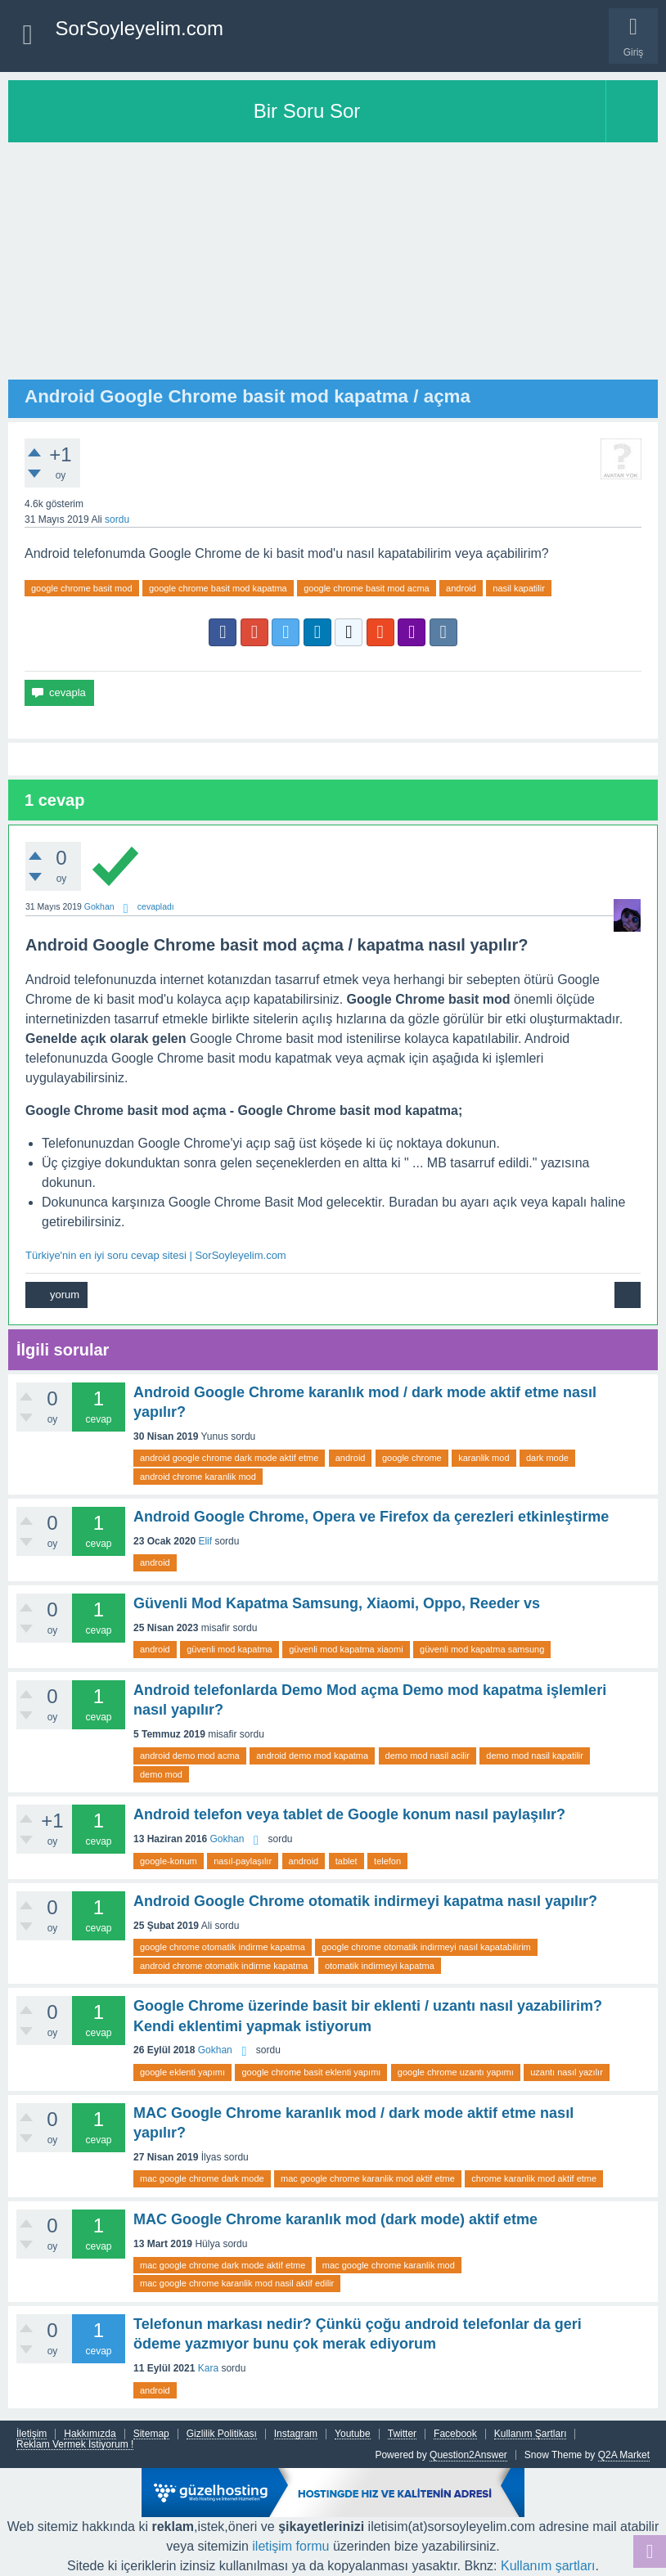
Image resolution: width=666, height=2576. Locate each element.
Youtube (353, 2434)
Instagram (295, 2434)
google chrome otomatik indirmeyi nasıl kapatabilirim (426, 1947)
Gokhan (226, 1839)
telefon (387, 1861)
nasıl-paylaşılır (243, 1861)
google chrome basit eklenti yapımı (310, 2072)
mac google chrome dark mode (202, 2178)
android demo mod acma (190, 1755)
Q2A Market (624, 2455)
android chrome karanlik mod (198, 1476)
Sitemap (151, 2434)
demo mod (161, 1774)
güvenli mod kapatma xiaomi (346, 1649)
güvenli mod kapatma (229, 1649)
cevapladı (155, 906)
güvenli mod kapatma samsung (482, 1649)
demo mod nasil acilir (427, 1755)
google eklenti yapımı (182, 2072)
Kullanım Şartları (530, 2434)
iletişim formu (290, 2546)
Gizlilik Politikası (222, 2434)
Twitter (402, 2434)
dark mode (547, 1458)
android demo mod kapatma (312, 1755)
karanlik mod (483, 1458)
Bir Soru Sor (307, 111)
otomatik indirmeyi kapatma (379, 1966)
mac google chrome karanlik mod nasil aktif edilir (237, 2283)
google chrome (412, 1458)
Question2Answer (468, 2455)
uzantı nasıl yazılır (566, 2072)
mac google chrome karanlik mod (388, 2265)
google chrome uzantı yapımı (456, 2072)
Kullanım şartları (548, 2566)
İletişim (31, 2434)
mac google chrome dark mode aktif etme (222, 2265)
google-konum (168, 1861)
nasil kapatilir (519, 588)
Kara (208, 2368)
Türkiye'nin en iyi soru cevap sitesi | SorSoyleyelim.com (155, 1255)
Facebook (455, 2434)
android (461, 588)
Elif (205, 1541)
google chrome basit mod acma (366, 588)
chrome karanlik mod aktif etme (533, 2178)
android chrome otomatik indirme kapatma (224, 1966)
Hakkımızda (89, 2434)
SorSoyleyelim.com (139, 28)
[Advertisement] (333, 265)
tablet (346, 1861)
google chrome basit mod (82, 588)
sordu (117, 519)
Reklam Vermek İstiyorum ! (74, 2444)
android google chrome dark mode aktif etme (229, 1458)
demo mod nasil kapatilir (534, 1755)
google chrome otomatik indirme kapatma (222, 1947)
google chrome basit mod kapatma (218, 588)
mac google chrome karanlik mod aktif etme (368, 2178)
